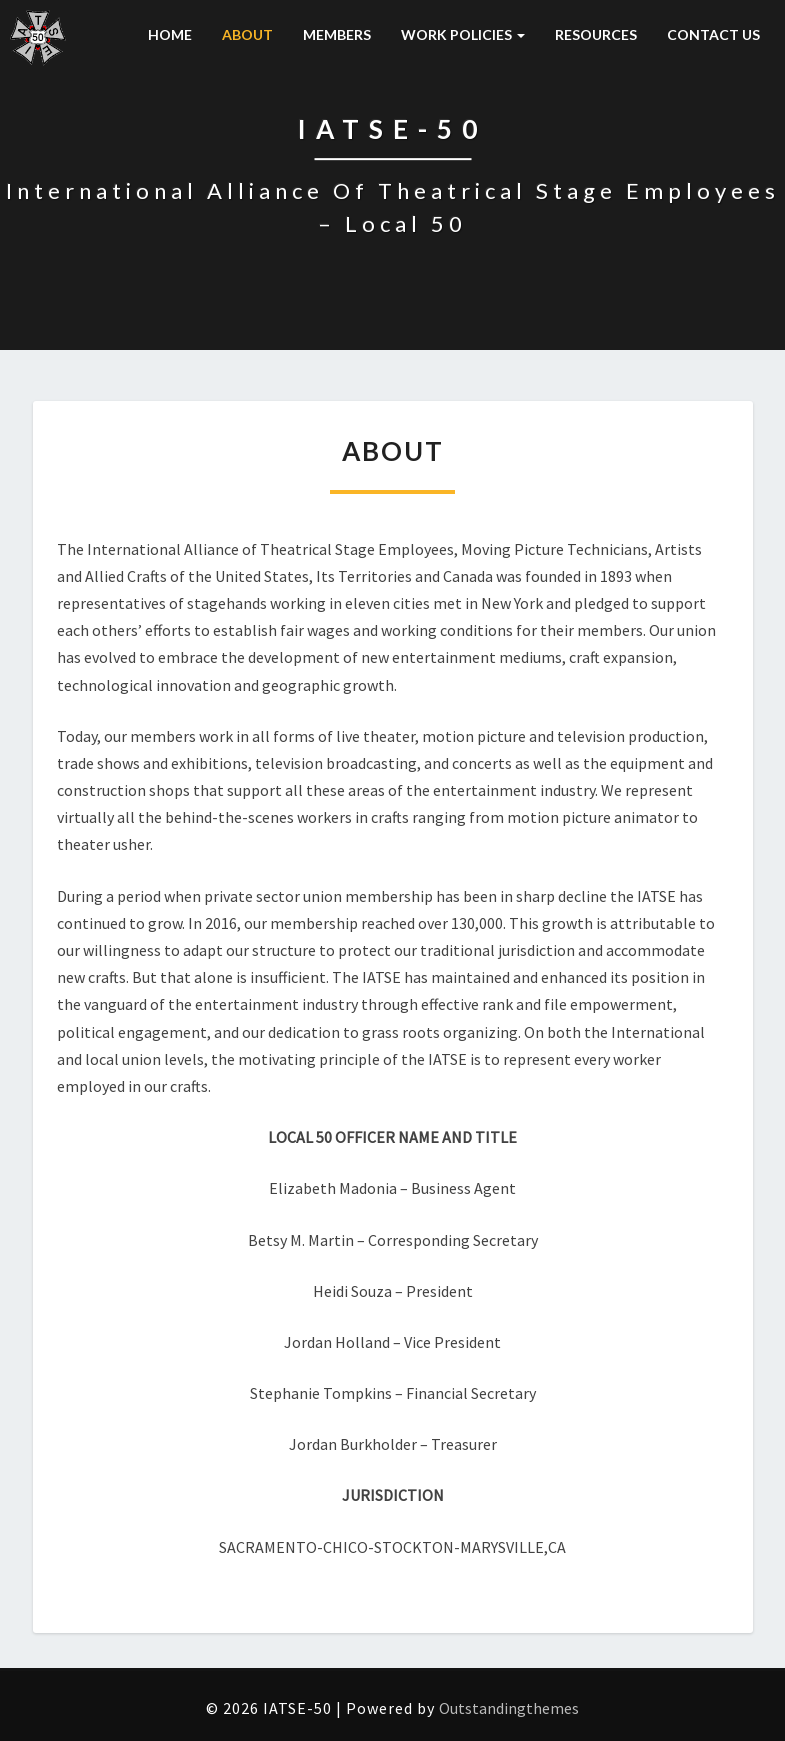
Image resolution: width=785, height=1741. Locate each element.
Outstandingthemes (509, 1708)
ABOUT (247, 34)
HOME (170, 34)
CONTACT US (713, 34)
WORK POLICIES (463, 34)
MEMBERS (337, 34)
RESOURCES (596, 34)
